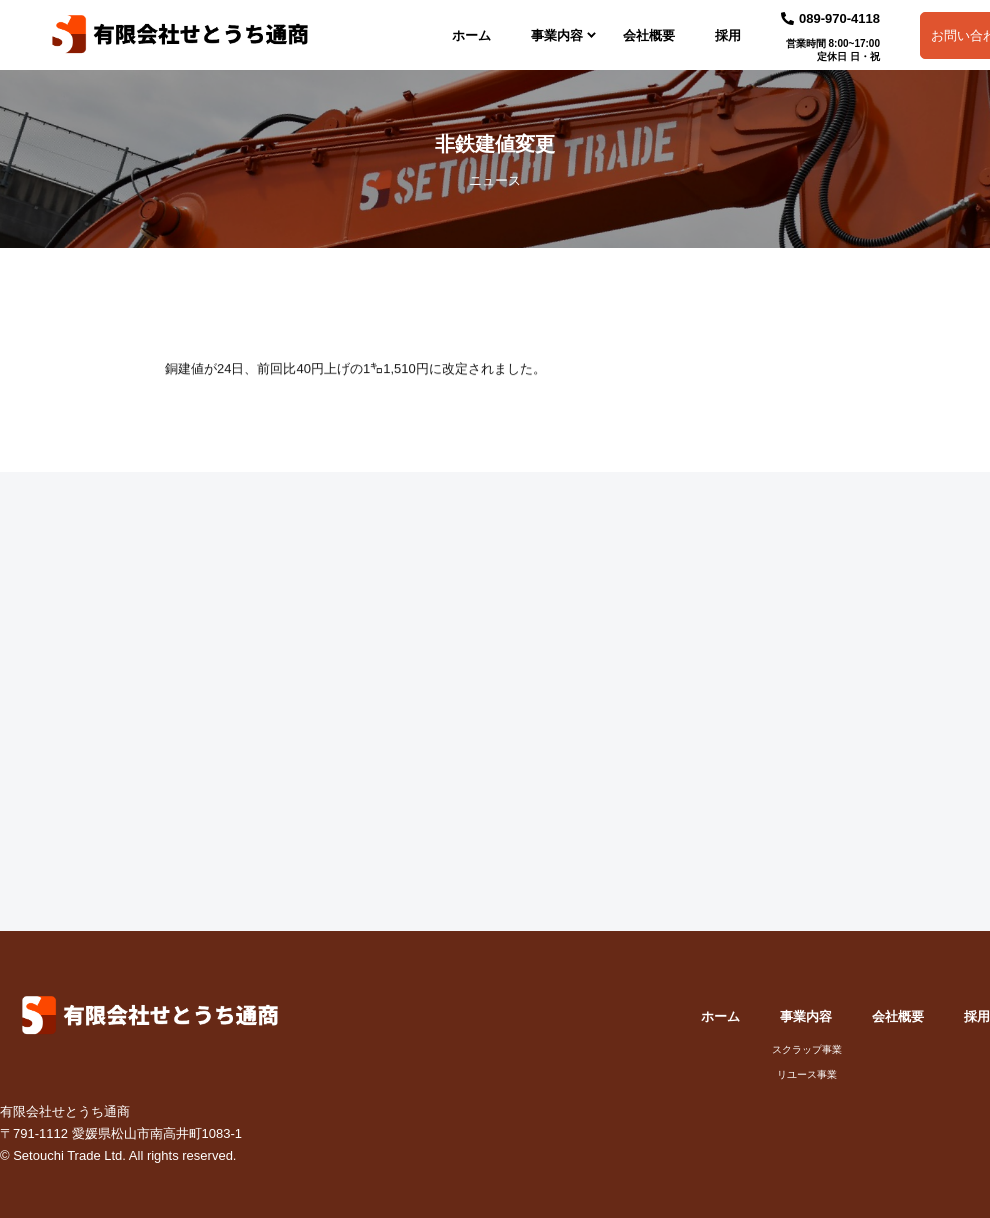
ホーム (471, 35)
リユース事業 (807, 1075)
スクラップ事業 (807, 1050)
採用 (728, 35)
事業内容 (557, 35)
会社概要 (649, 35)
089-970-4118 (830, 18)
